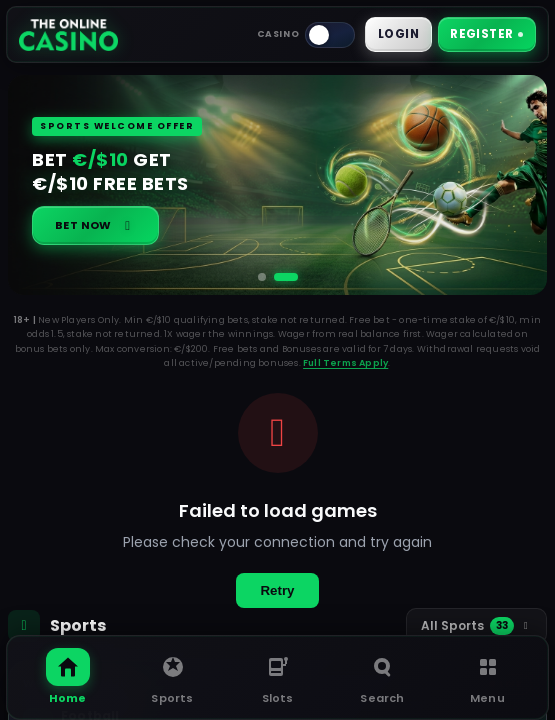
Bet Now (95, 226)
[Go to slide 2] (286, 278)
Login (395, 34)
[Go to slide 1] (262, 278)
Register (485, 34)
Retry (277, 591)
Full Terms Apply (345, 364)
